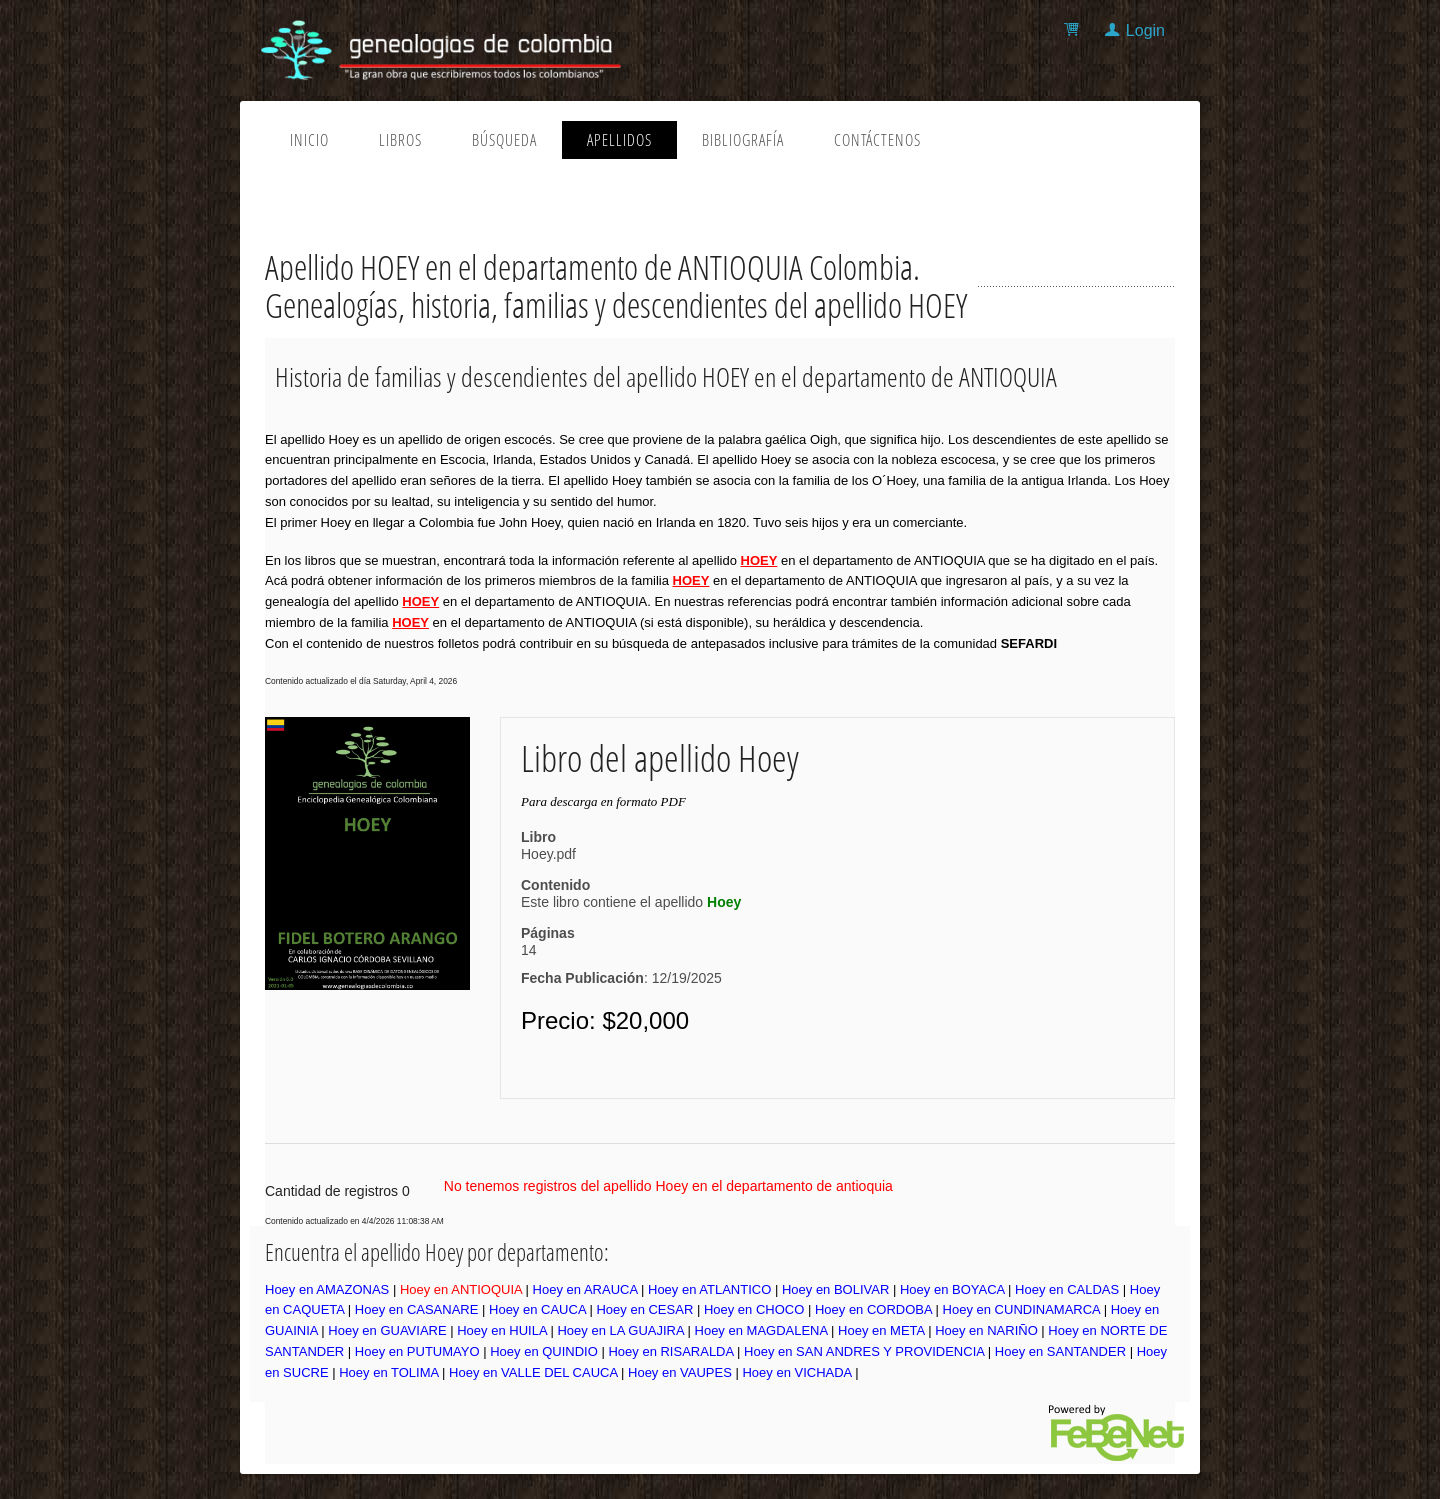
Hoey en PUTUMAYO (417, 1351)
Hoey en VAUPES (680, 1372)
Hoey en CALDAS (1067, 1289)
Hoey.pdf (548, 854)
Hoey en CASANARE (417, 1309)
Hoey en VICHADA (796, 1372)
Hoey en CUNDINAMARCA (1022, 1309)
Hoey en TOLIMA (388, 1372)
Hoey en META (881, 1330)
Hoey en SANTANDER (1060, 1351)
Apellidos (619, 140)
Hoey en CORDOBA (873, 1309)
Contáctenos (877, 140)
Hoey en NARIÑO (986, 1330)
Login (1145, 30)
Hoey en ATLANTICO (709, 1289)
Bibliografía (743, 140)
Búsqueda (504, 140)
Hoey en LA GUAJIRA (620, 1330)
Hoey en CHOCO (754, 1309)
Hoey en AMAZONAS (327, 1289)
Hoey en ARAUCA (585, 1289)
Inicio (309, 140)
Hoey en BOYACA (952, 1289)
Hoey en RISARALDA (670, 1351)
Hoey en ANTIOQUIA (461, 1289)
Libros (400, 140)
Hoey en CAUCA (537, 1309)
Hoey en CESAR (644, 1309)
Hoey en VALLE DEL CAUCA (533, 1372)
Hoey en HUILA (502, 1330)
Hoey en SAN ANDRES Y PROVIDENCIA (864, 1351)
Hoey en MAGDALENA (761, 1330)
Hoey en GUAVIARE (387, 1330)
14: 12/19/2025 (621, 964)
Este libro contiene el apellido (631, 902)
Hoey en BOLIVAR (835, 1289)
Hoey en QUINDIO (544, 1351)
